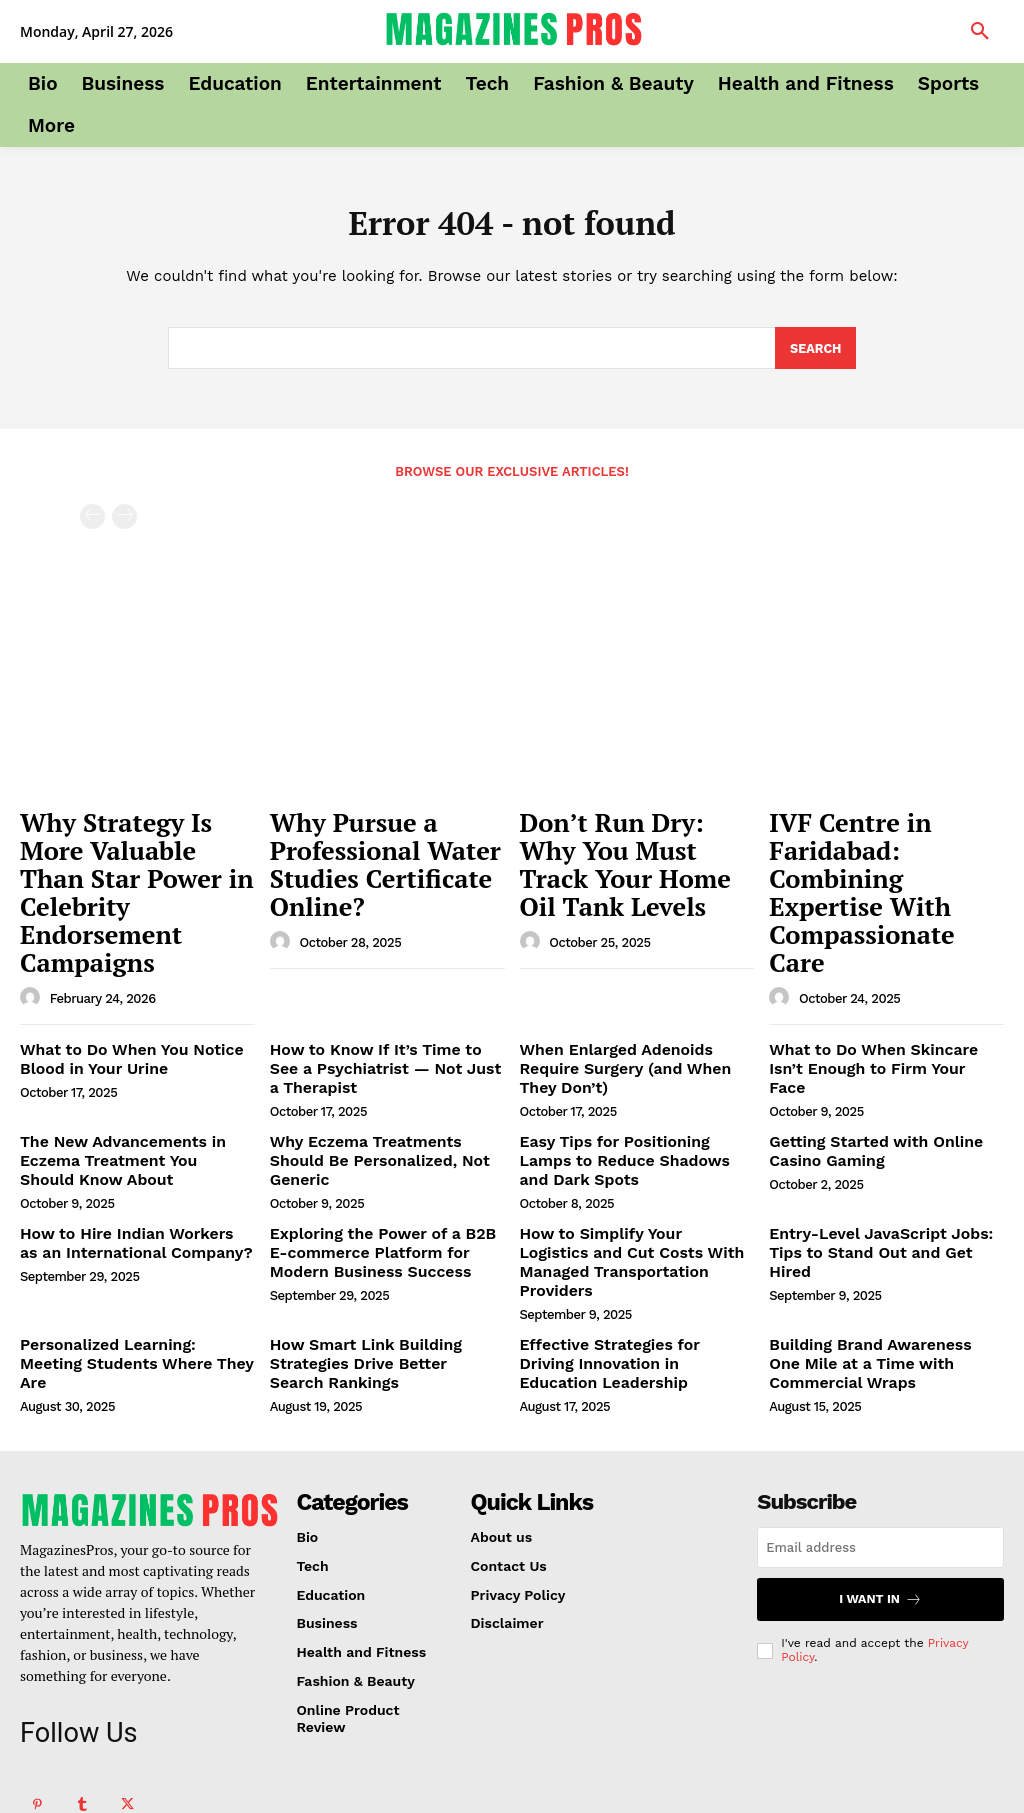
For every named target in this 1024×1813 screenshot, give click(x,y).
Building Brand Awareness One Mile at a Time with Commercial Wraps (878, 1240)
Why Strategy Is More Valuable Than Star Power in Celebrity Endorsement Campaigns (133, 853)
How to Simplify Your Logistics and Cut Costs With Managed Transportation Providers (624, 1155)
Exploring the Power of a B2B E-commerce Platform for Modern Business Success (380, 1155)
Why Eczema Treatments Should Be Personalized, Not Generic (381, 1060)
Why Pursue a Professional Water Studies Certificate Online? (356, 853)
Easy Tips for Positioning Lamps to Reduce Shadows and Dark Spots (629, 1069)
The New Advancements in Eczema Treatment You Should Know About (124, 1069)
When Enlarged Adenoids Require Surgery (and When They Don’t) (634, 975)
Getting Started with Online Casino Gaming (863, 1060)
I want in (880, 1472)
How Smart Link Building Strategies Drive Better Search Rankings (374, 1240)
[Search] (815, 352)
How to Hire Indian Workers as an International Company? (135, 1146)
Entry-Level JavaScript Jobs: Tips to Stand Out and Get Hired (884, 1146)
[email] (880, 1421)
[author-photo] (33, 917)
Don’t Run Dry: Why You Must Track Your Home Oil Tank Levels (632, 842)
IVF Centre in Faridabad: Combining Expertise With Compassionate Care (881, 853)
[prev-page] (92, 520)
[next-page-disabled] (124, 520)
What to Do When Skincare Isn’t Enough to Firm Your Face (878, 975)
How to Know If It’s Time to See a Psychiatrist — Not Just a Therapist (384, 984)
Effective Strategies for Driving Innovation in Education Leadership (626, 1240)
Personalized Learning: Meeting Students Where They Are (127, 1231)
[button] (980, 32)
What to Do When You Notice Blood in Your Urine (119, 975)
